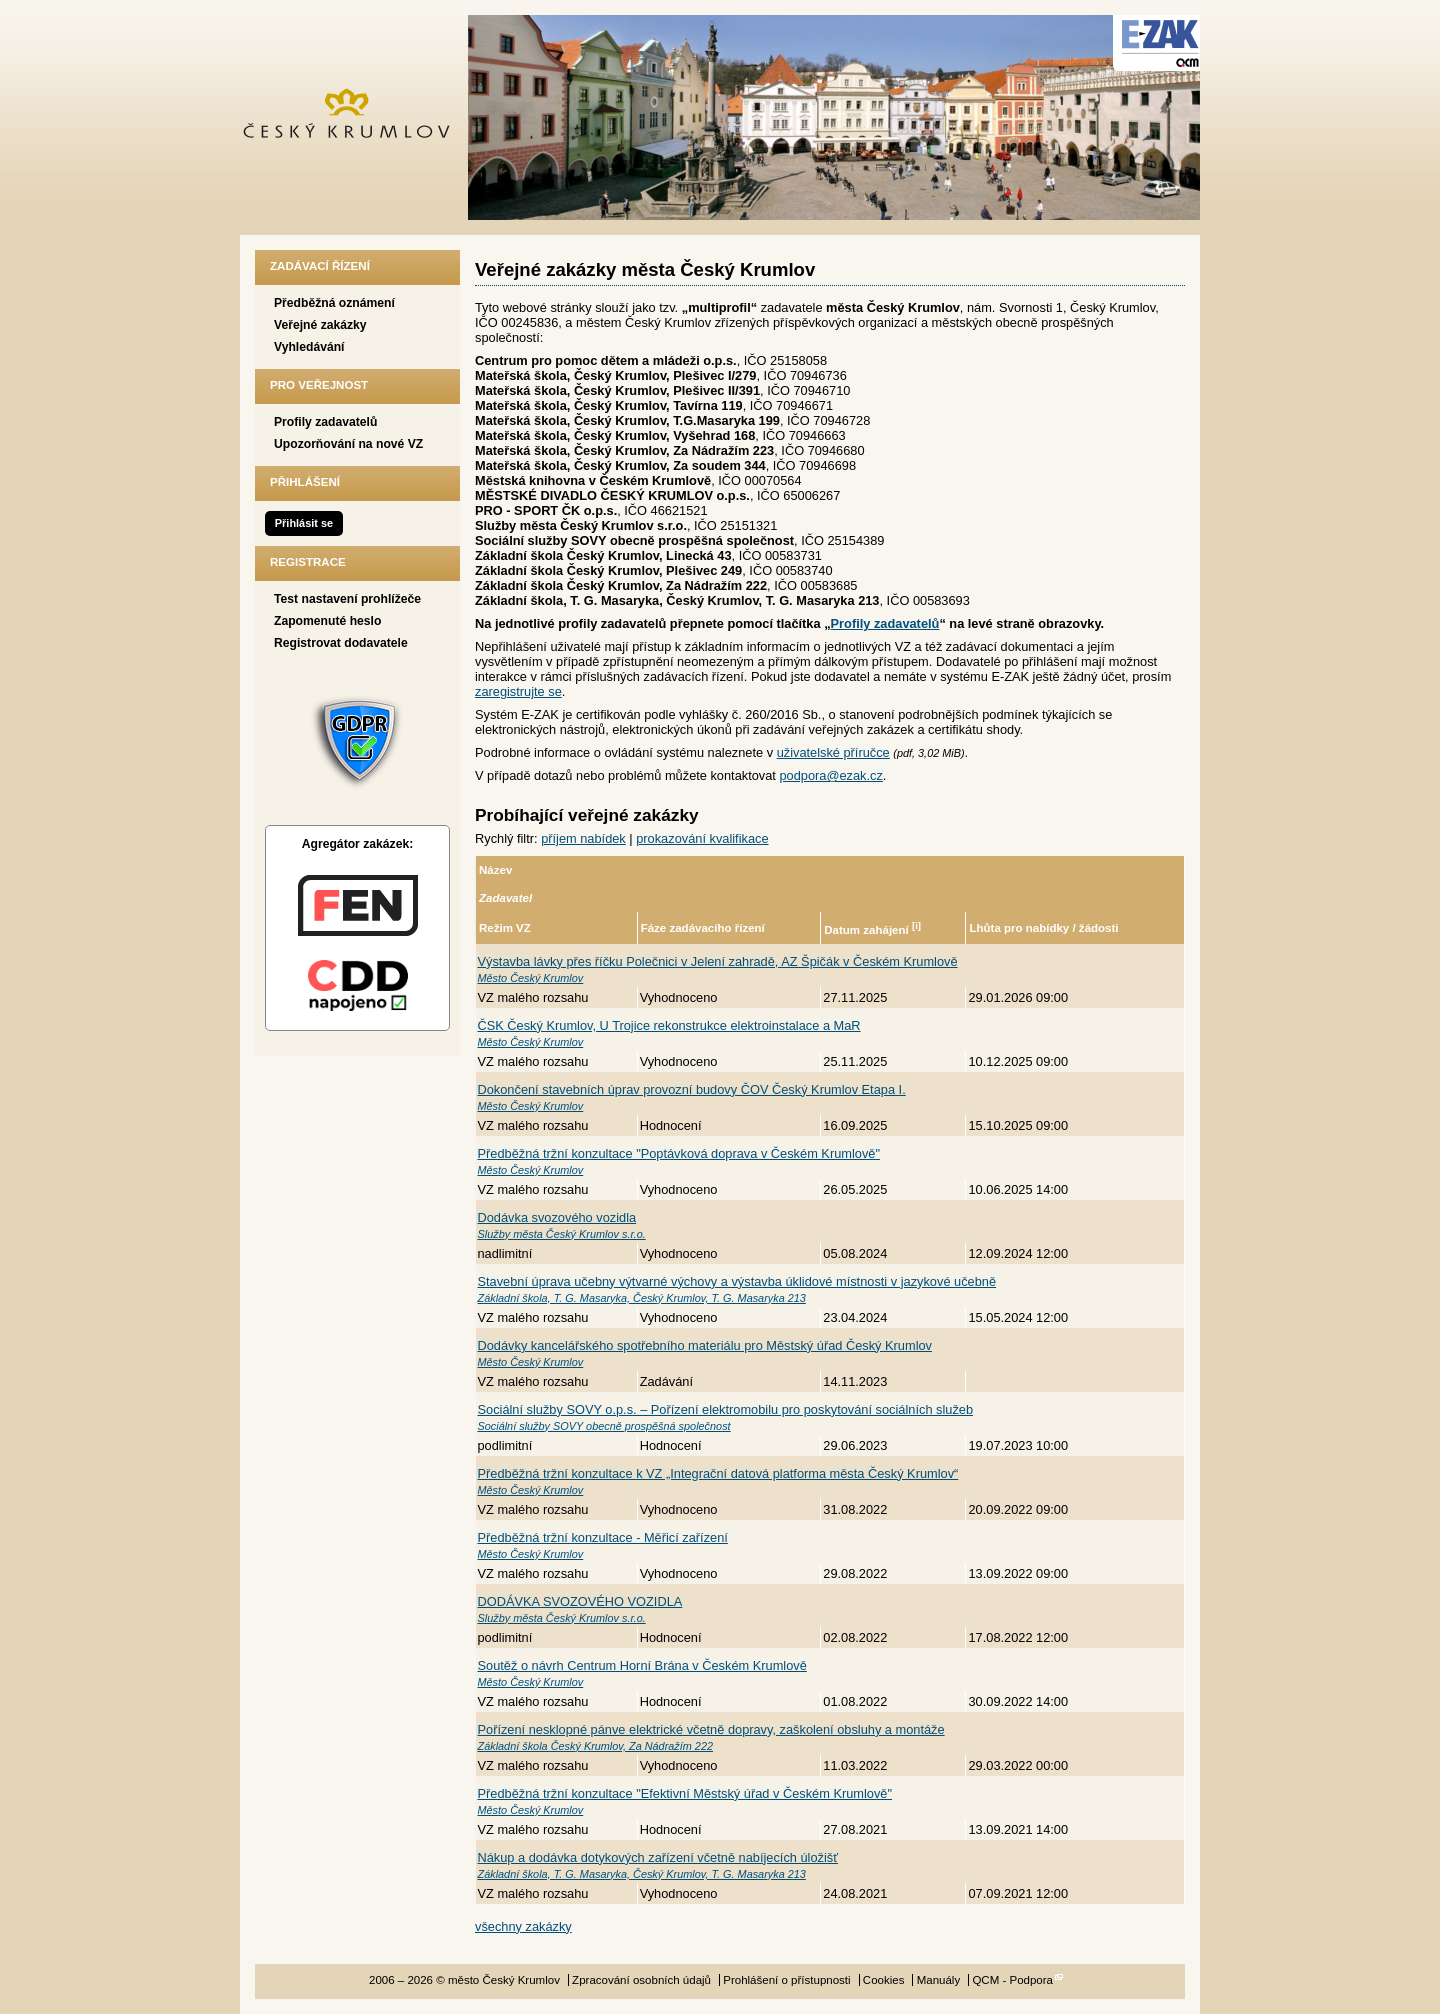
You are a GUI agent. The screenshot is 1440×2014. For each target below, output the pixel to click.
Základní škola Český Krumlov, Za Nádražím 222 (596, 1746)
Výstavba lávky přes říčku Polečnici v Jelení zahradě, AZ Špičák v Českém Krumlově (718, 961)
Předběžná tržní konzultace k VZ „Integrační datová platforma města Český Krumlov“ (718, 1473)
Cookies (884, 1980)
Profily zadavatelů (325, 422)
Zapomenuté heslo (327, 621)
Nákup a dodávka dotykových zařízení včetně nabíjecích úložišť (658, 1857)
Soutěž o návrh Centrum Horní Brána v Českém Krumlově (642, 1665)
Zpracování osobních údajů (641, 1980)
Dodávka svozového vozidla (557, 1217)
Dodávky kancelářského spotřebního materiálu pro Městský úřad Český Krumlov (705, 1345)
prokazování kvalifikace (702, 838)
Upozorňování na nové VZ (348, 444)
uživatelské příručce (833, 752)
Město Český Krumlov (531, 978)
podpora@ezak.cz (830, 775)
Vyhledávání (309, 347)
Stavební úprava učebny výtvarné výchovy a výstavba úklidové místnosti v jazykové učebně (737, 1281)
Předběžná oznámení (334, 303)
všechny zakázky (523, 1926)
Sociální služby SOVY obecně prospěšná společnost (604, 1426)
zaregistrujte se (518, 691)
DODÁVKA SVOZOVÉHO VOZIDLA (580, 1601)
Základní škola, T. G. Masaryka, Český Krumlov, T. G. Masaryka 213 (642, 1298)
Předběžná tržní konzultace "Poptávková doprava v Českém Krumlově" (679, 1153)
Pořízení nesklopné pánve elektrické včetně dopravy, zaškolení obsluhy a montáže (711, 1729)
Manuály (939, 1980)
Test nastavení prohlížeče (347, 599)
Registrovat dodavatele (341, 643)
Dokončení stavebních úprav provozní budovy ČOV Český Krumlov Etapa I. (692, 1089)
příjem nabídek (583, 838)
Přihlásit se (304, 523)
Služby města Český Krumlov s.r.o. (562, 1234)
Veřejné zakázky (320, 325)
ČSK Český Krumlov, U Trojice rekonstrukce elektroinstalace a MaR (669, 1025)
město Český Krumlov (357, 117)
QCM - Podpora (1012, 1980)
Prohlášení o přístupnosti (786, 1980)
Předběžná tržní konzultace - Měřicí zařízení (603, 1537)
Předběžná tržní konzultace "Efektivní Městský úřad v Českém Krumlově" (685, 1793)
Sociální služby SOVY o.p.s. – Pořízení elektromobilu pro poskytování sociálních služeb (726, 1409)
